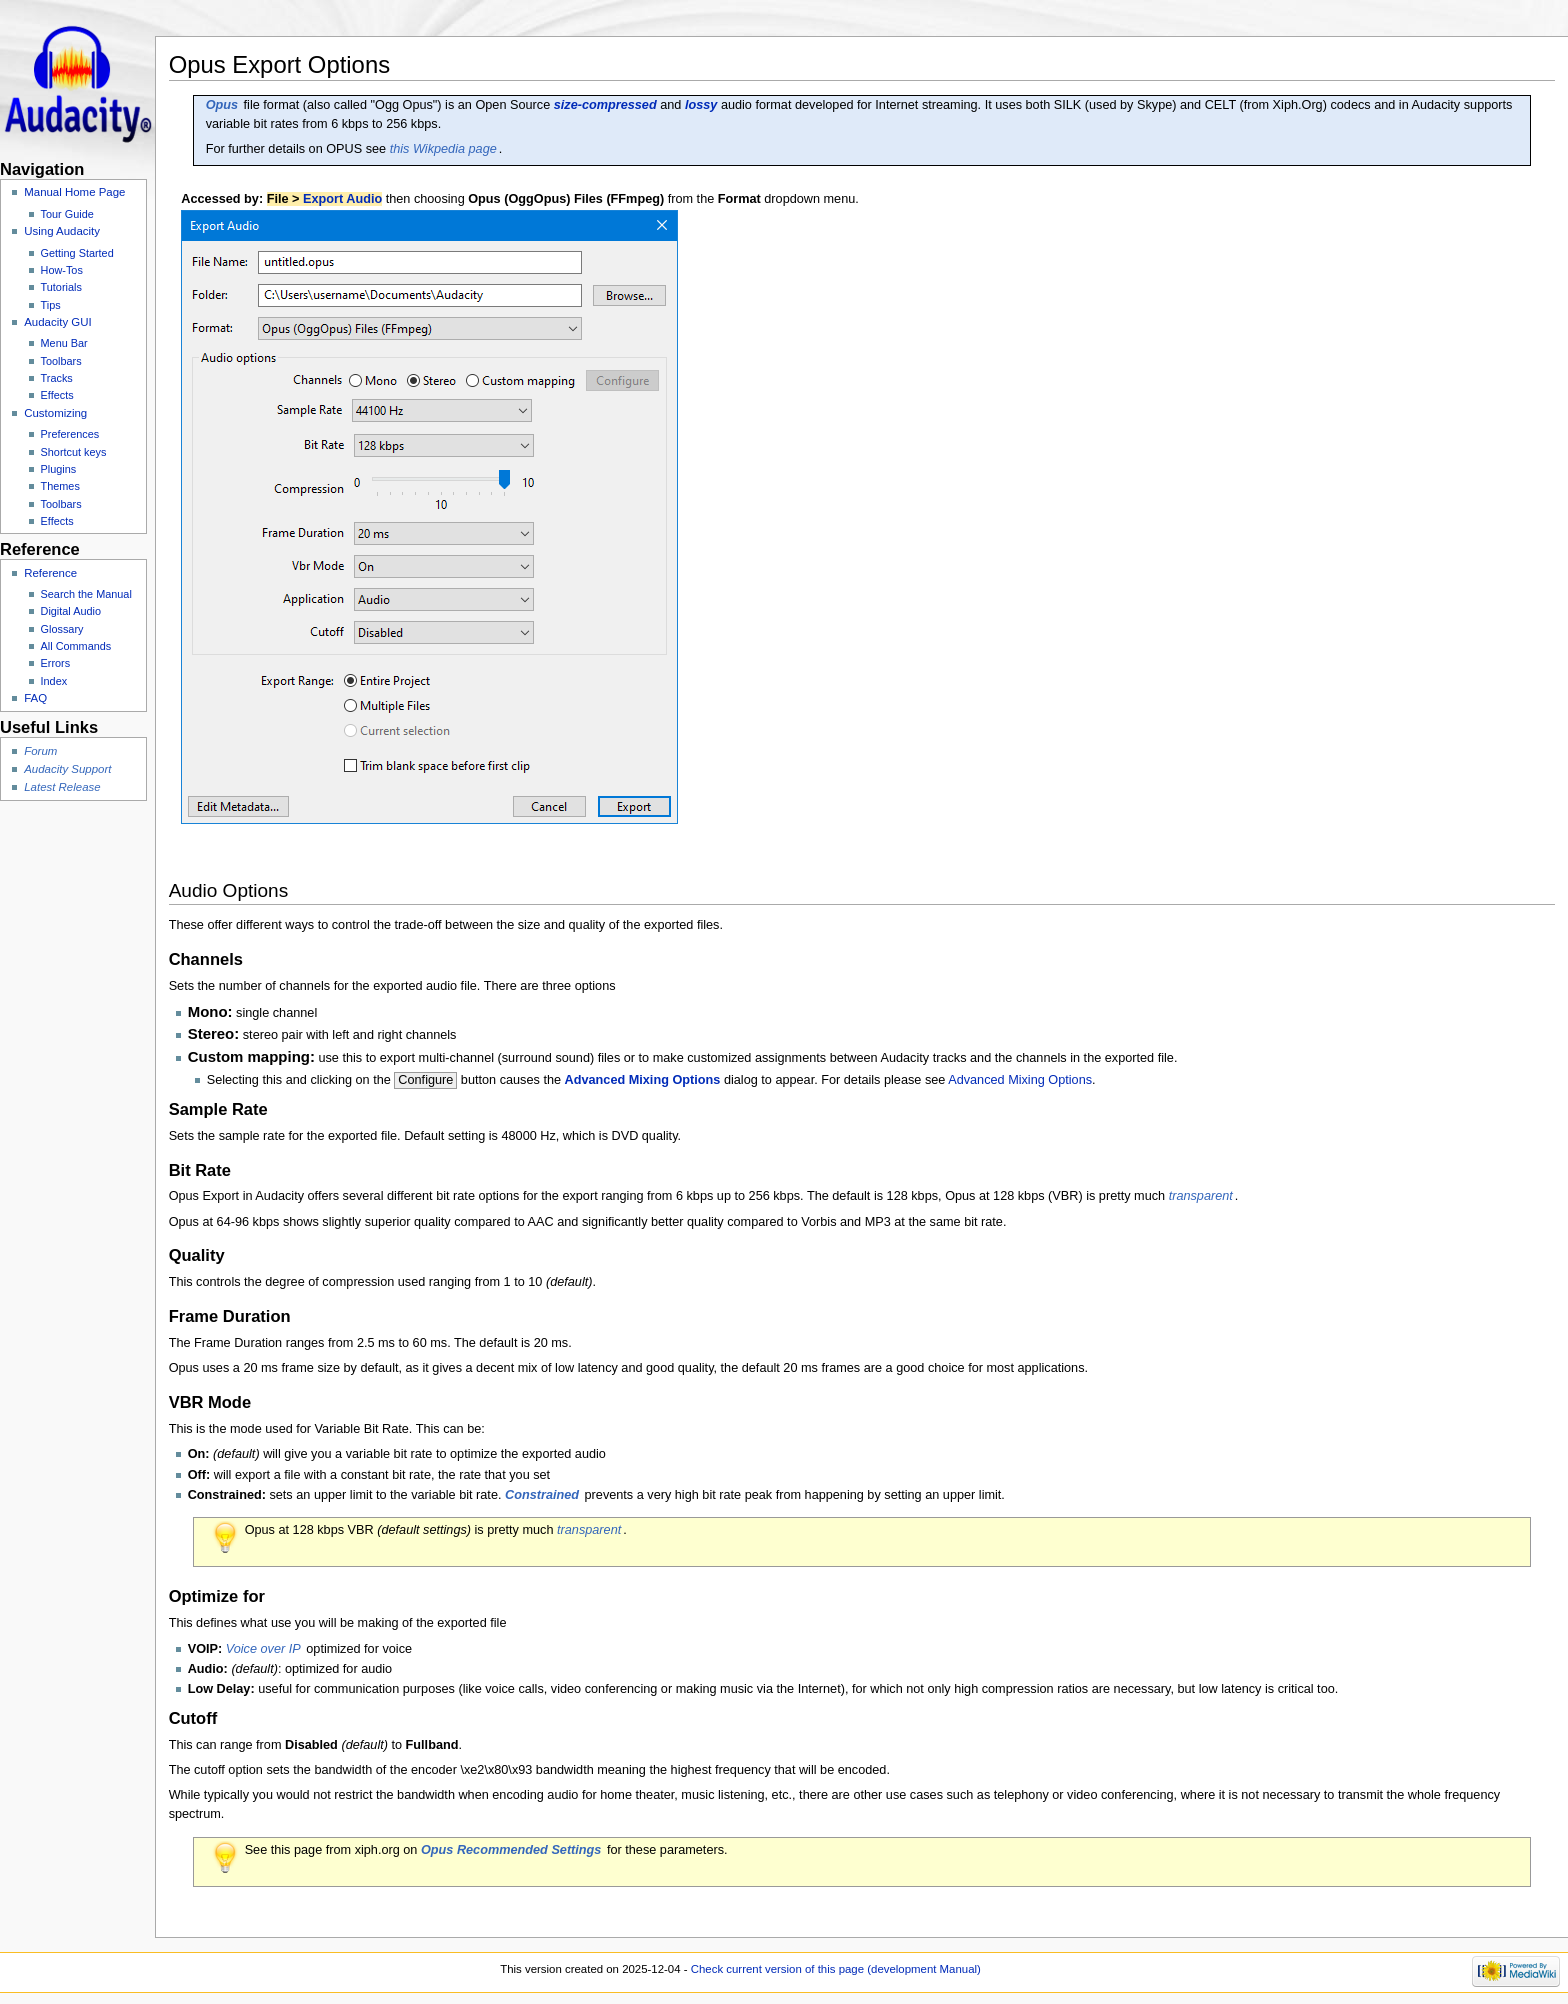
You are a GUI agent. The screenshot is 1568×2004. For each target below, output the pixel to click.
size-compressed (605, 105)
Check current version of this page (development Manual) (836, 1969)
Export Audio (342, 199)
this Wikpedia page (443, 149)
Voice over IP (263, 1649)
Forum (40, 751)
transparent (1201, 1196)
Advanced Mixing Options (643, 1080)
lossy (701, 105)
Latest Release (62, 787)
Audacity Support (67, 769)
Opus (222, 105)
